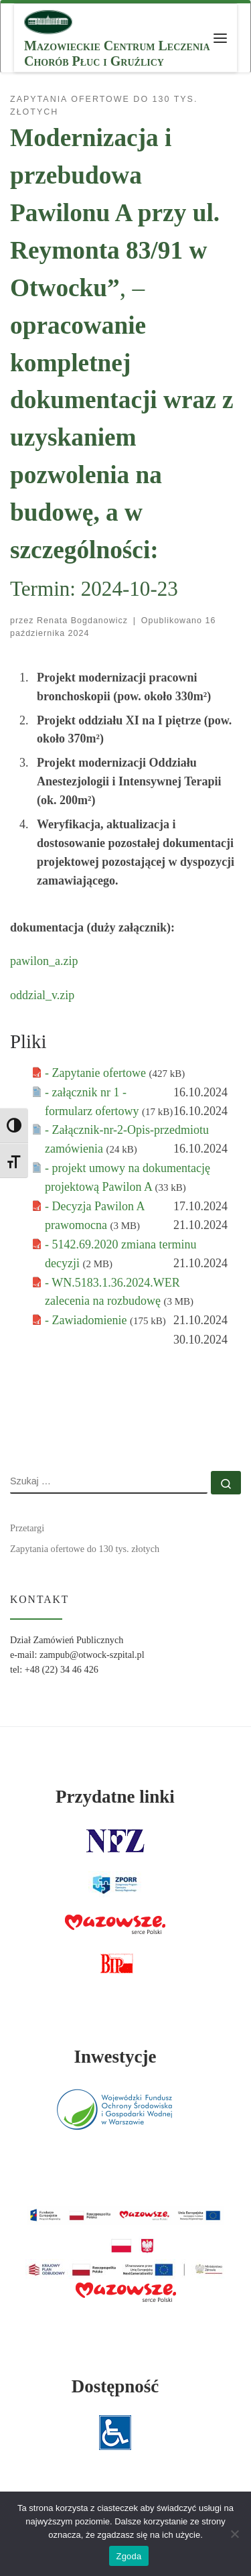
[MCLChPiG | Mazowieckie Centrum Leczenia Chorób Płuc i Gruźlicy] (48, 20)
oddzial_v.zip (42, 995)
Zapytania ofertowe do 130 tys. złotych (84, 1548)
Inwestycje (115, 2057)
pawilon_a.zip (44, 961)
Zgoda (128, 2556)
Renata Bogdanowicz (82, 620)
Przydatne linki (115, 1797)
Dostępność (115, 2386)
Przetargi (27, 1528)
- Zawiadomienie (87, 1320)
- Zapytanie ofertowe (97, 1073)
